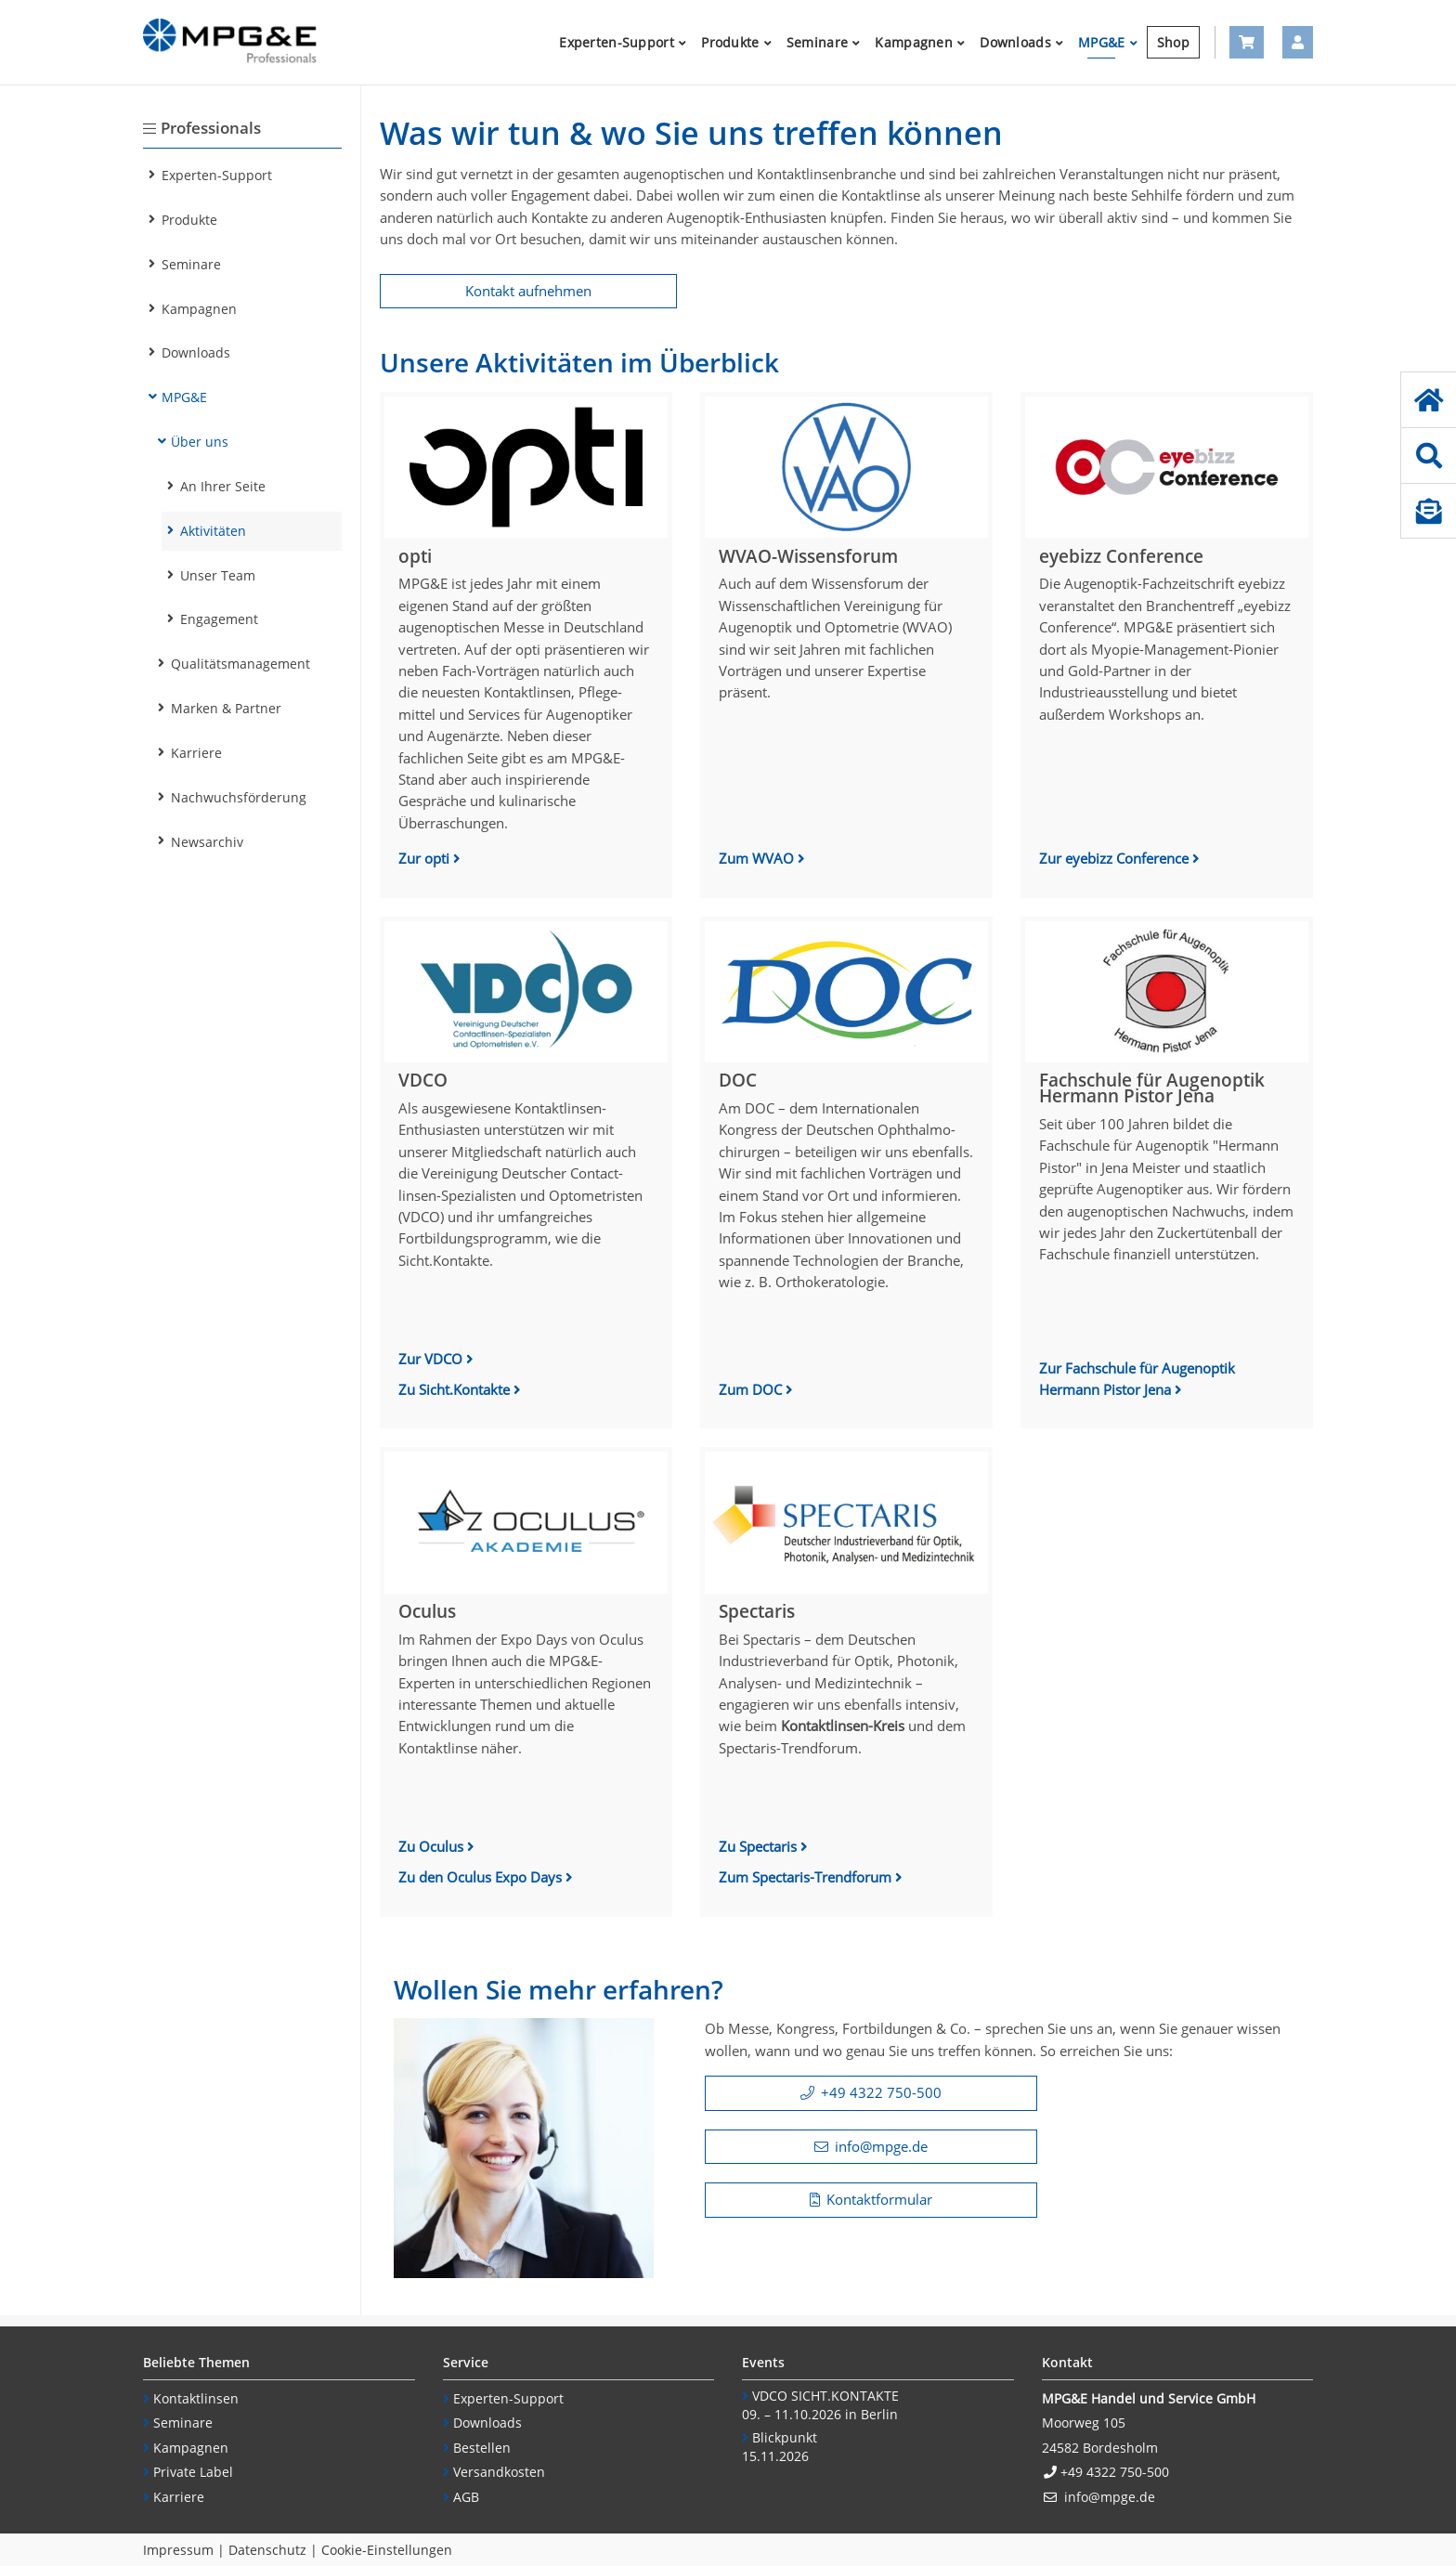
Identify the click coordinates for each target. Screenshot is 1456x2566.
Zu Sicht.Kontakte (456, 1389)
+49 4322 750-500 (881, 2092)
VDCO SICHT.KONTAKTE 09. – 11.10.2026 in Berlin (820, 2405)
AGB (466, 2497)
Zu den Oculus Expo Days (482, 1877)
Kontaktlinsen (196, 2398)
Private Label (193, 2472)
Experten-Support (508, 2398)
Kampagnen (190, 2447)
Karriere (178, 2497)
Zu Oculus (430, 1846)
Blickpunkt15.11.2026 (779, 2447)
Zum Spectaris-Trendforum (807, 1877)
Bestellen (482, 2447)
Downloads (487, 2422)
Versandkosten (499, 2472)
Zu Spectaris (758, 1846)
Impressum (178, 2550)
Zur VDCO (430, 1358)
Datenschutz (267, 2550)
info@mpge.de (881, 2146)
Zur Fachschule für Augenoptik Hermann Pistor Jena (1137, 1379)
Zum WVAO (758, 858)
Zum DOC (752, 1389)
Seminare (183, 2422)
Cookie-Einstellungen (386, 2550)
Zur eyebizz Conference (1115, 858)
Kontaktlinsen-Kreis (842, 1725)
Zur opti (425, 858)
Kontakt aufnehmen (528, 290)
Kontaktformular (879, 2199)
